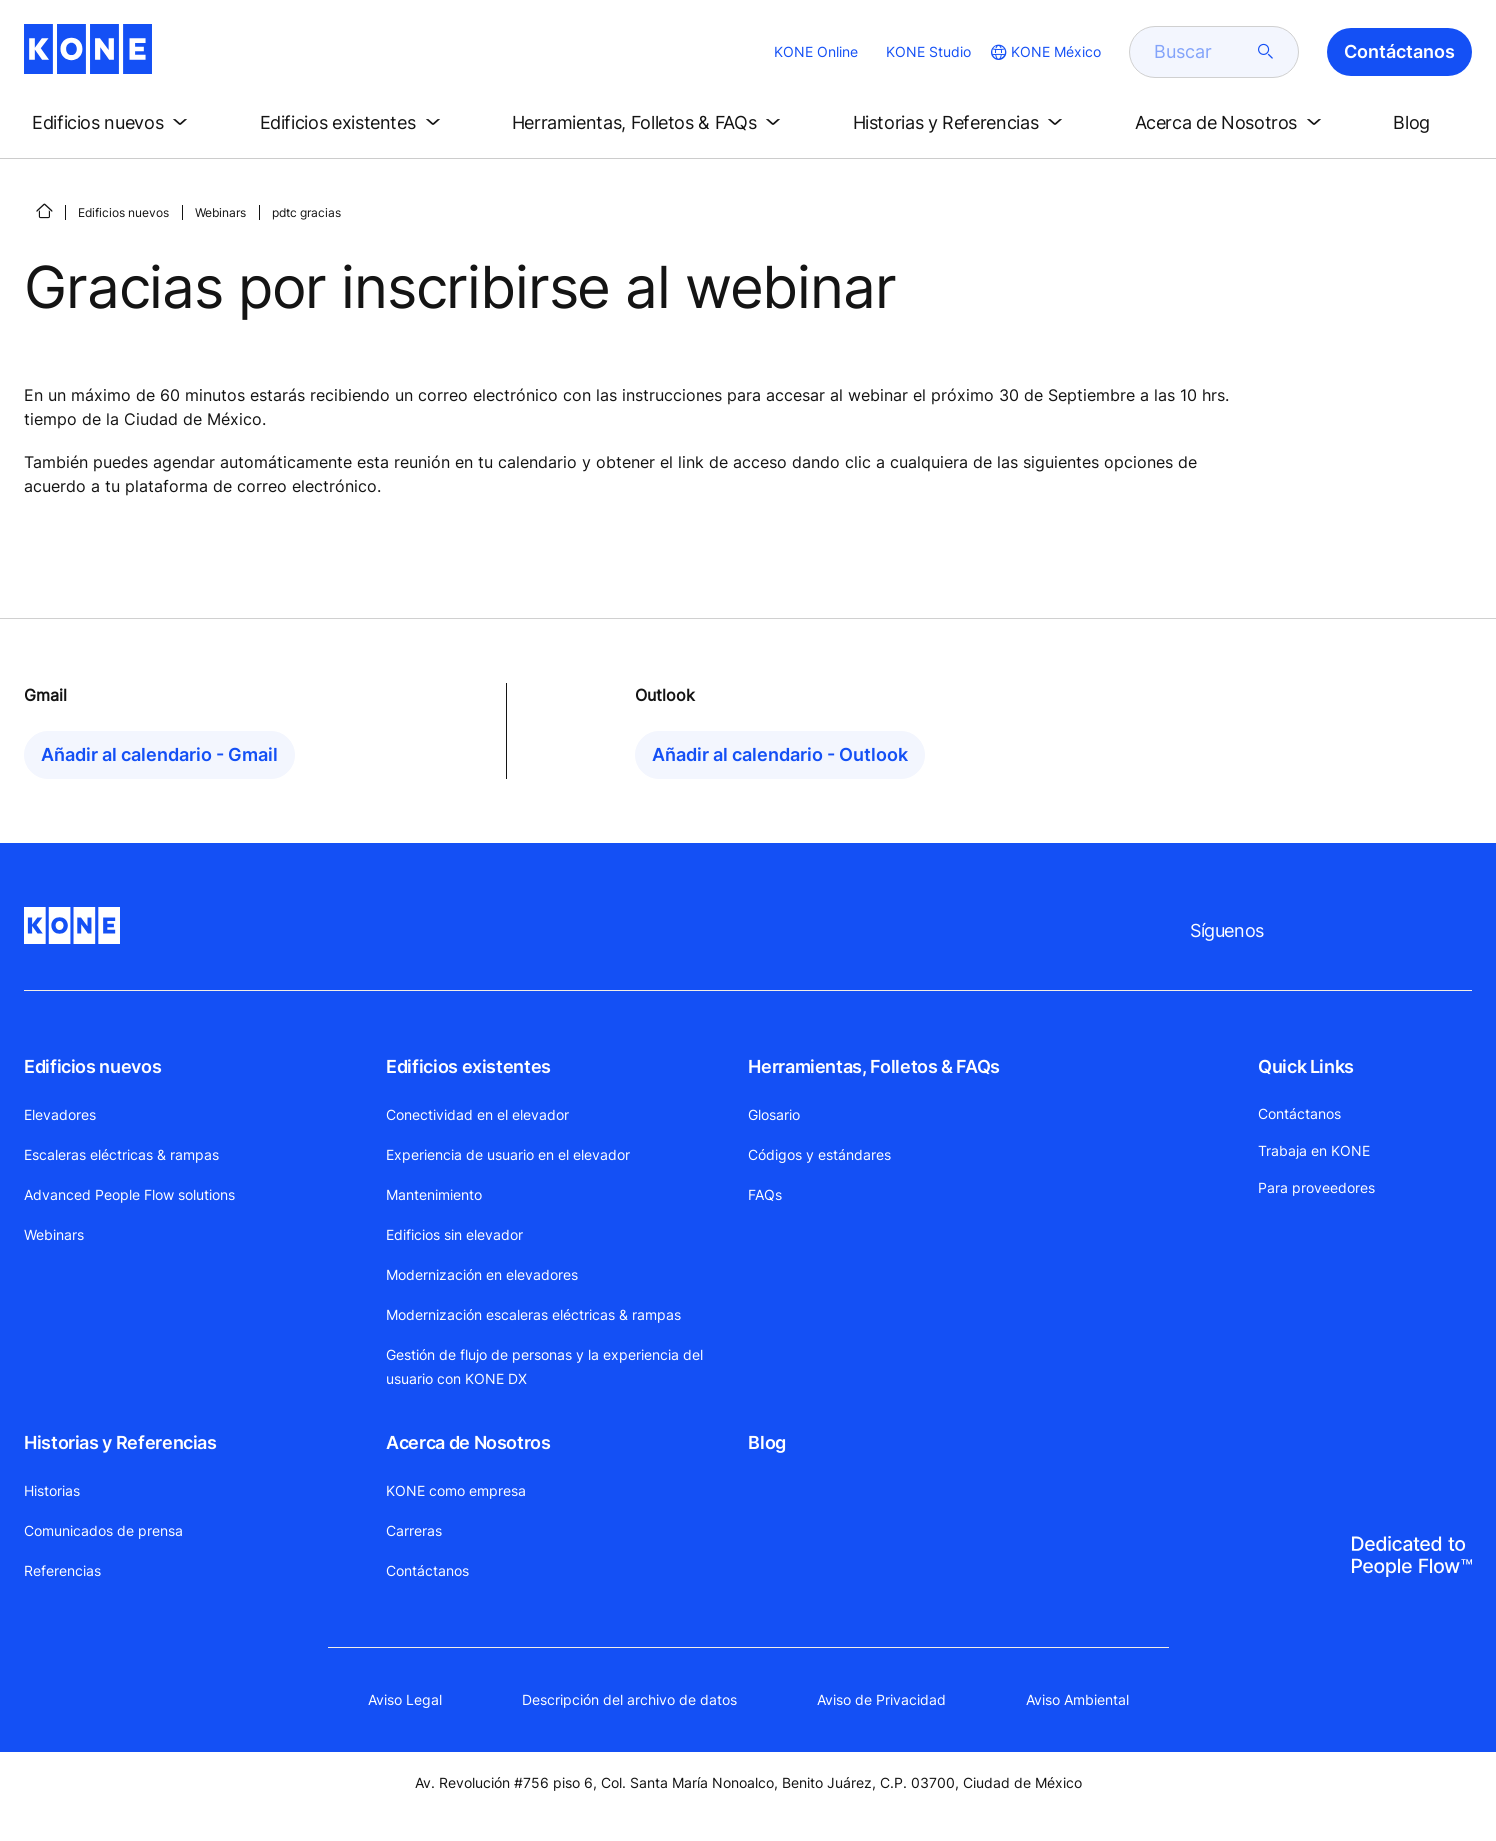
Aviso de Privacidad (881, 1699)
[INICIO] (44, 211)
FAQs (765, 1194)
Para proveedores (1316, 1187)
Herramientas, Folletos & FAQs (874, 1066)
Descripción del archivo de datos (629, 1699)
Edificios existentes (468, 1066)
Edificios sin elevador (454, 1234)
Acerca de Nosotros (468, 1442)
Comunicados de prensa (103, 1530)
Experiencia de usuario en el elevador (508, 1154)
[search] (1202, 52)
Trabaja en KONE (1314, 1150)
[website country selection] (1044, 52)
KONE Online (816, 51)
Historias (52, 1490)
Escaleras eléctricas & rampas (121, 1154)
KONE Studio (928, 51)
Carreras (414, 1530)
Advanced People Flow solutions (129, 1194)
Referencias (62, 1570)
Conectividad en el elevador (477, 1114)
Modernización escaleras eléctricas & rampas (533, 1314)
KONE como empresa (456, 1490)
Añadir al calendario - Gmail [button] (159, 754)
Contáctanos (427, 1570)
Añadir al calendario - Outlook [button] (780, 754)
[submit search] (1266, 52)
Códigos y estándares (819, 1154)
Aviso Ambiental (1077, 1699)
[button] (113, 123)
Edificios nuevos (123, 212)
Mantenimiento (434, 1194)
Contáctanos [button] (1399, 51)
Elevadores (60, 1114)
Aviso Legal (405, 1699)
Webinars (220, 212)
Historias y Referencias (120, 1442)
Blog (767, 1442)
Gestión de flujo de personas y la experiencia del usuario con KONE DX (544, 1366)
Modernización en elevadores (482, 1274)
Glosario (774, 1114)
